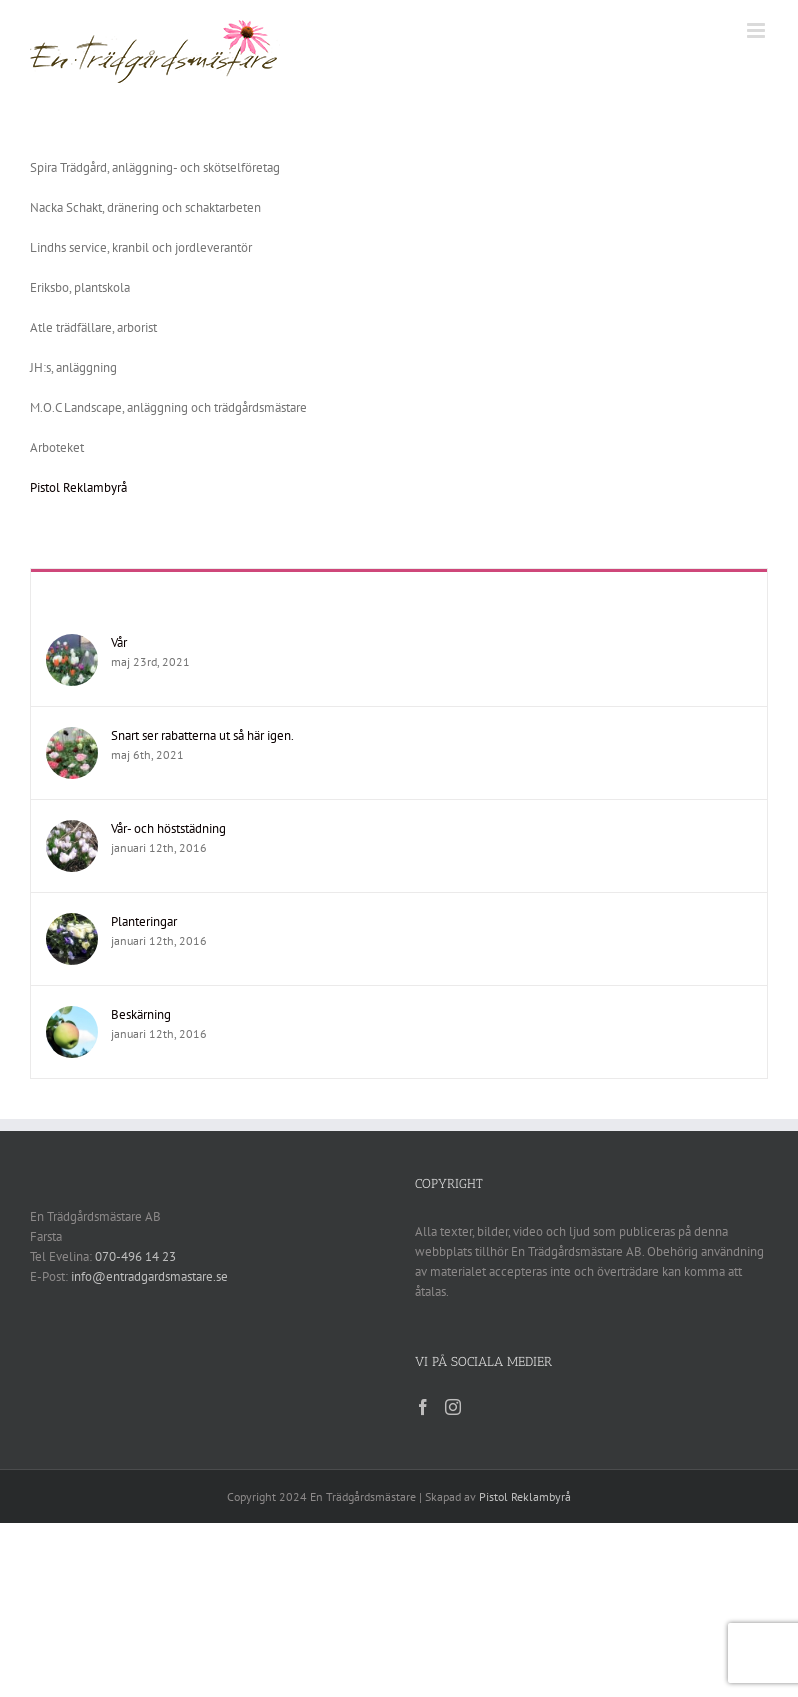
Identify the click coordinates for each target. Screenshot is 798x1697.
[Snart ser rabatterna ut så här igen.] (72, 736)
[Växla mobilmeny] (757, 30)
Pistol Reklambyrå (78, 487)
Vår (119, 642)
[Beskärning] (72, 1015)
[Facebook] (423, 1407)
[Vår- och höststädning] (72, 829)
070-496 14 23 (135, 1256)
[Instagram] (453, 1407)
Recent (399, 592)
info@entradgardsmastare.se (149, 1276)
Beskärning (141, 1014)
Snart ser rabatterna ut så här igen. (202, 735)
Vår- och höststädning (168, 828)
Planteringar (144, 921)
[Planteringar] (72, 922)
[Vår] (72, 643)
